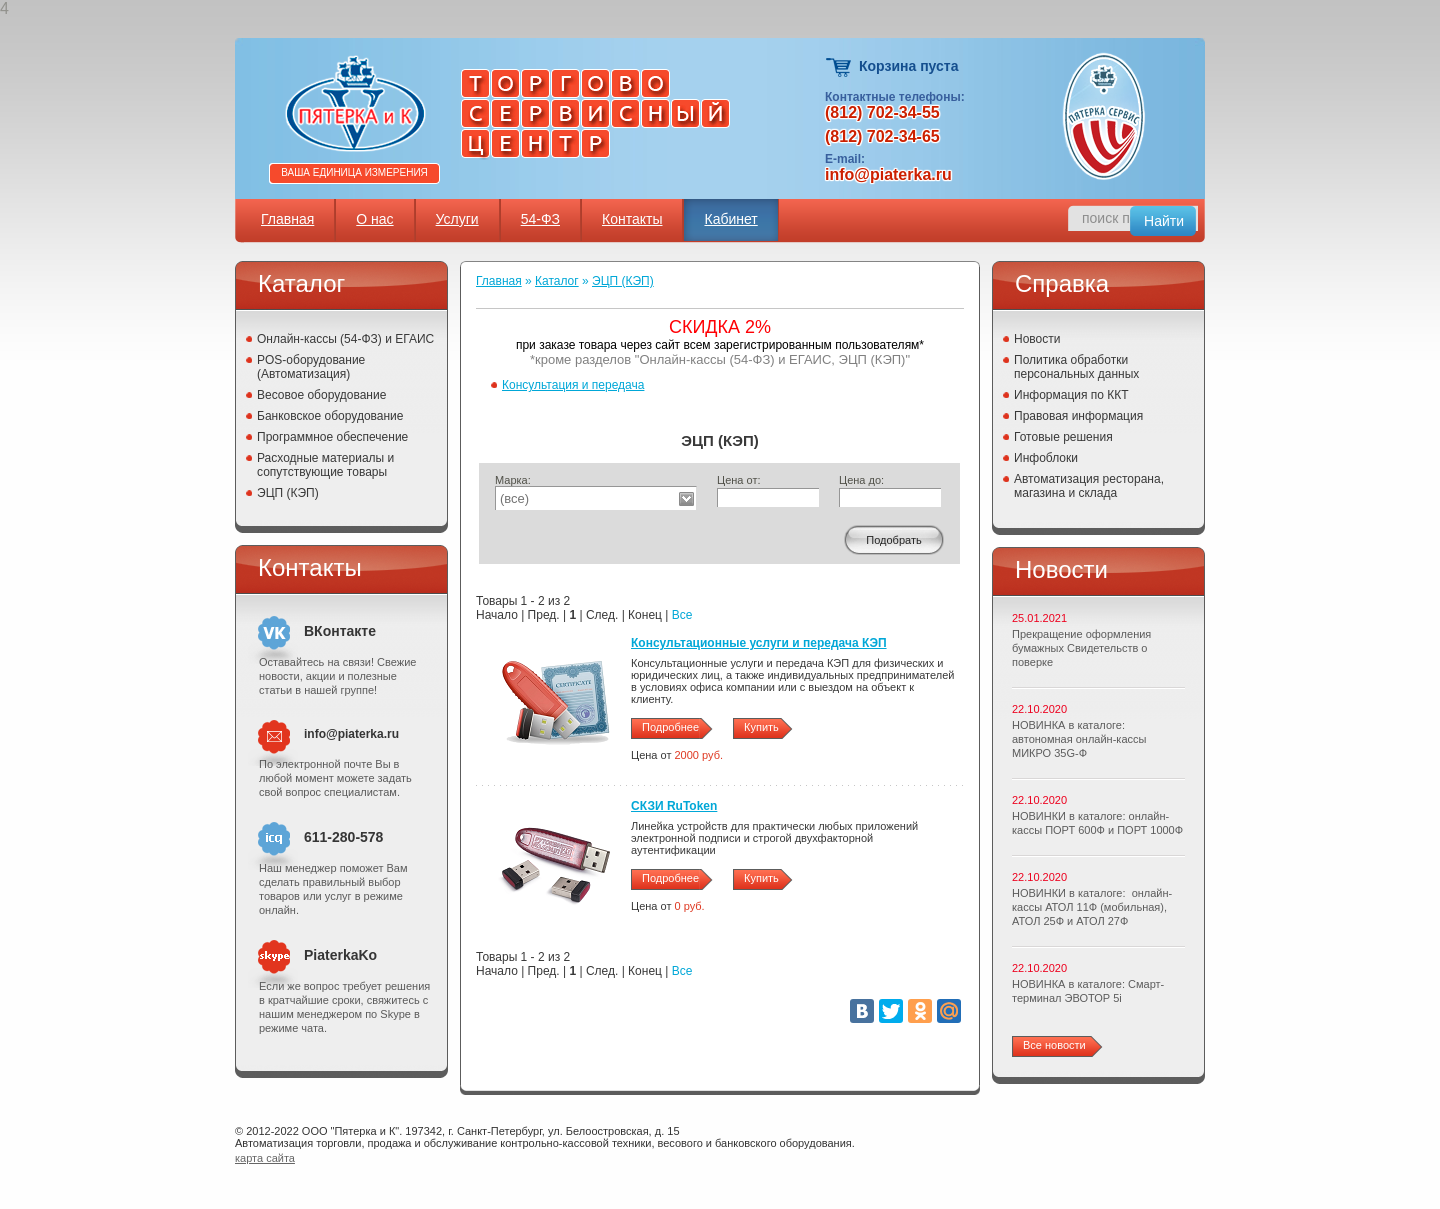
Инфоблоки (1046, 458)
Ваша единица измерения (354, 172)
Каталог (557, 281)
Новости (1037, 339)
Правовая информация (1078, 416)
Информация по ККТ (1071, 395)
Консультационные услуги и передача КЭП (759, 643)
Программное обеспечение (332, 437)
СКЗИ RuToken (674, 806)
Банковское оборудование (330, 416)
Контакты (632, 219)
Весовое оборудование (321, 395)
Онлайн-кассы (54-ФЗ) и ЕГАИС (345, 339)
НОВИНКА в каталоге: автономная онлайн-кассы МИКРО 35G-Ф (1079, 739)
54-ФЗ (540, 219)
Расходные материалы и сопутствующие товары (325, 465)
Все (682, 615)
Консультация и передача (573, 385)
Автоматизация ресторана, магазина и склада (1089, 486)
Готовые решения (1063, 437)
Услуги (457, 219)
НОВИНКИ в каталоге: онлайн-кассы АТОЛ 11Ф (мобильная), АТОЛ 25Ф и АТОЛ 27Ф (1092, 907)
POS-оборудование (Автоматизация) (311, 367)
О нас (374, 219)
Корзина (839, 67)
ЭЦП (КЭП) (288, 493)
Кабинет (730, 219)
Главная (287, 219)
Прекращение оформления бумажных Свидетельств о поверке (1081, 648)
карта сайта (265, 1158)
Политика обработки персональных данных (1076, 367)
